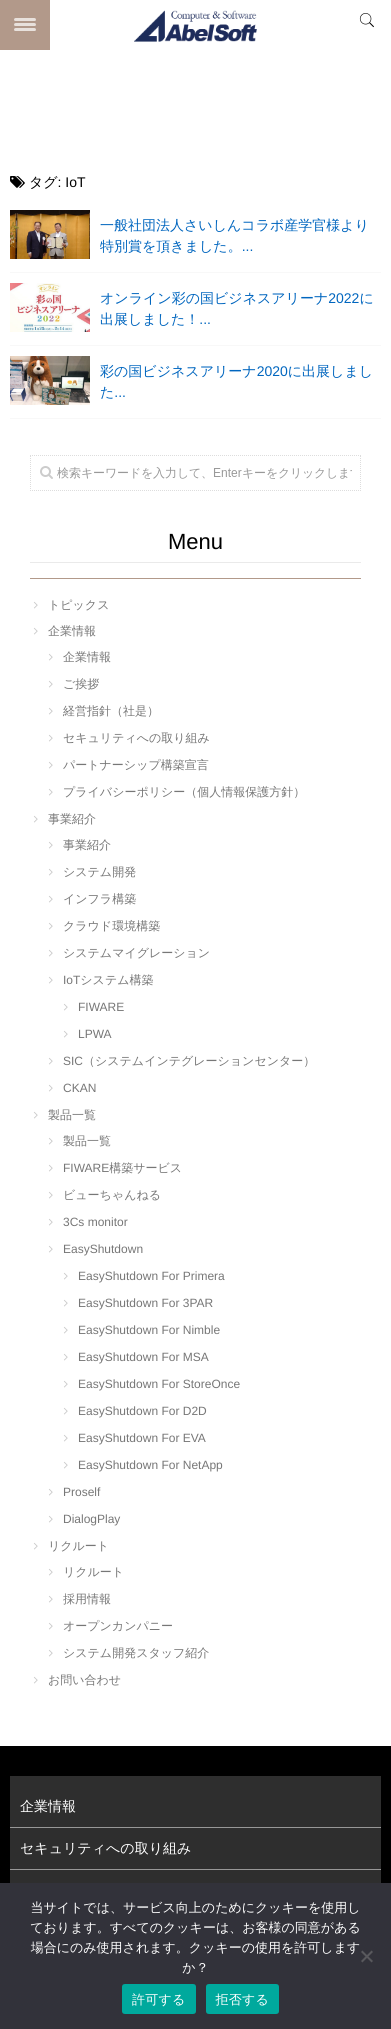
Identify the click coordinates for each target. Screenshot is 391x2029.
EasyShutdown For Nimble (149, 1330)
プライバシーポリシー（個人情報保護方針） (184, 792)
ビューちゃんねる (112, 1195)
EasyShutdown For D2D (142, 1411)
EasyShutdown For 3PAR (145, 1303)
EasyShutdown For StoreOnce (159, 1384)
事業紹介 (72, 819)
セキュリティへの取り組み (136, 738)
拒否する (243, 1999)
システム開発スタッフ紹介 (136, 1653)
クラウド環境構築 (111, 926)
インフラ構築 (99, 899)
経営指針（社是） (111, 711)
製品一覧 (72, 1115)
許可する (159, 1999)
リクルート (78, 1546)
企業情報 (72, 631)
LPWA (95, 1034)
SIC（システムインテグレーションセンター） (189, 1061)
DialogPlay (91, 1519)
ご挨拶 (81, 684)
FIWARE (101, 1007)
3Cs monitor (95, 1222)
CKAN (79, 1088)
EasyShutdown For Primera (151, 1276)
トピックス (78, 605)
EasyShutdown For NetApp (150, 1465)
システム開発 (99, 872)
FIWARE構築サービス (122, 1168)
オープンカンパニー (118, 1626)
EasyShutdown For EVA (142, 1438)
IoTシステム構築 (108, 980)
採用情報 (87, 1599)
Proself (81, 1492)
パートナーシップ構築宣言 (136, 765)
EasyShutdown (103, 1249)
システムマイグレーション (136, 953)
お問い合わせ (84, 1680)
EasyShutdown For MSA (143, 1357)
